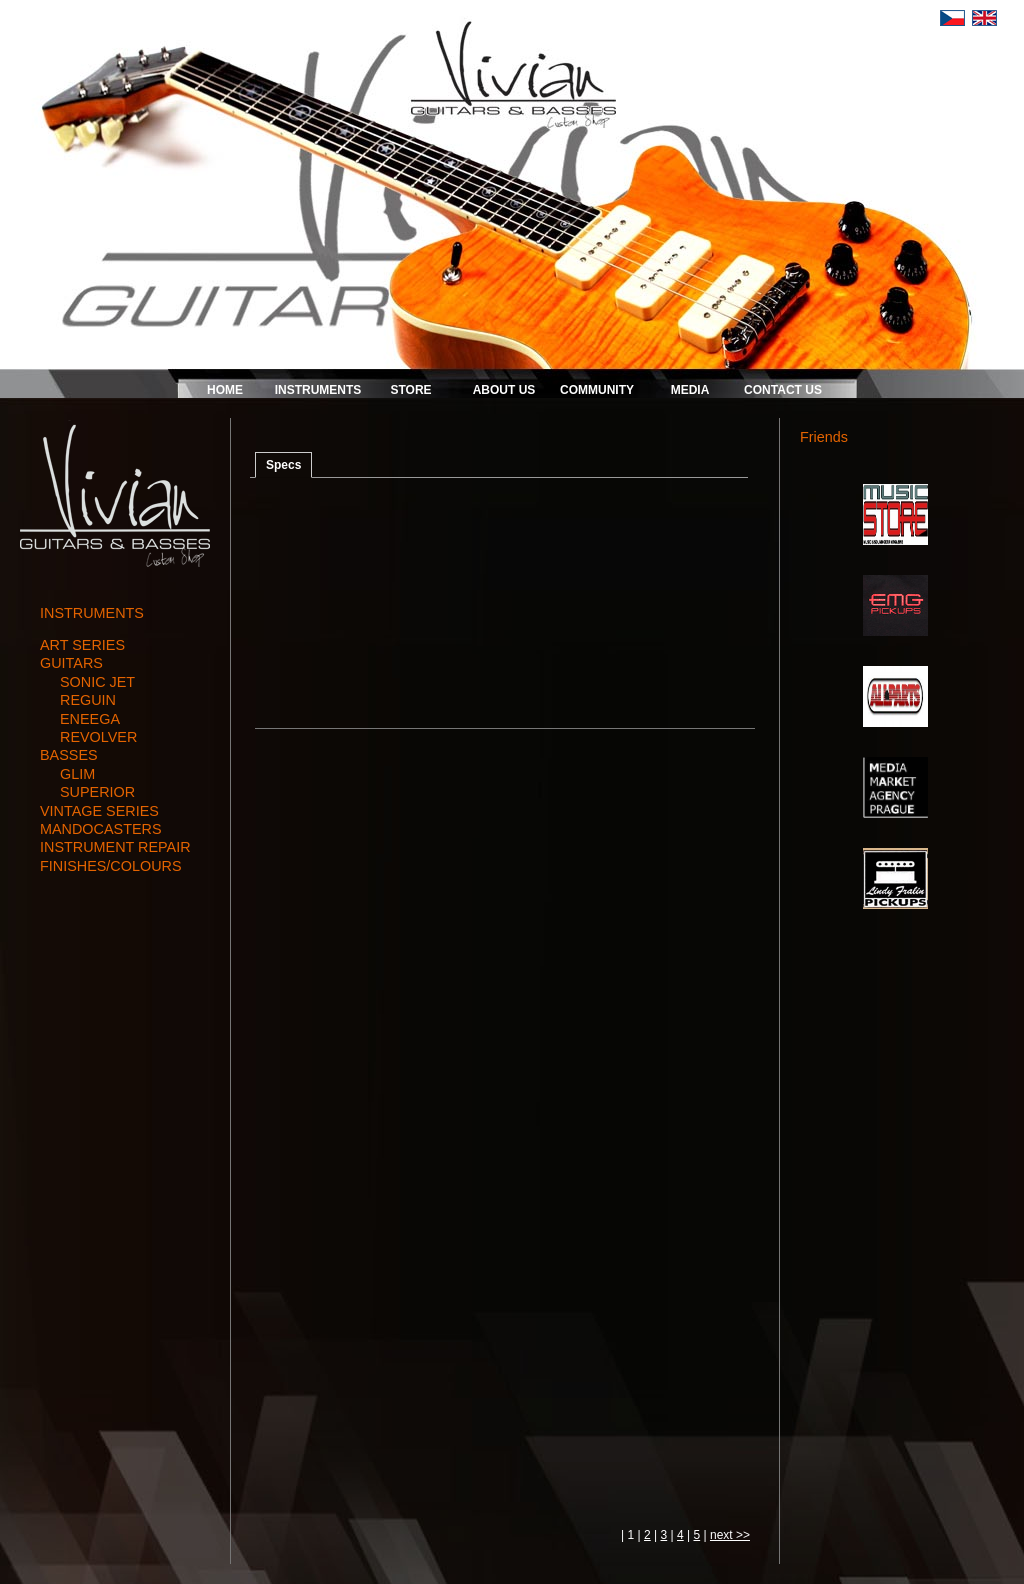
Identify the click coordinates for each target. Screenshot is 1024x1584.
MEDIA (690, 390)
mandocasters (101, 829)
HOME (225, 390)
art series (82, 645)
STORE (410, 390)
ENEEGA (90, 719)
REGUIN (88, 700)
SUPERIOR (97, 792)
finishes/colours (111, 866)
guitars (71, 663)
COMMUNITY (597, 390)
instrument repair (115, 847)
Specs (283, 465)
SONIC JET (97, 682)
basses (69, 755)
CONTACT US (783, 390)
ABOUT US (504, 390)
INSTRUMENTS (318, 390)
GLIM (77, 774)
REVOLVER (98, 737)
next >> (730, 1535)
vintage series (99, 811)
